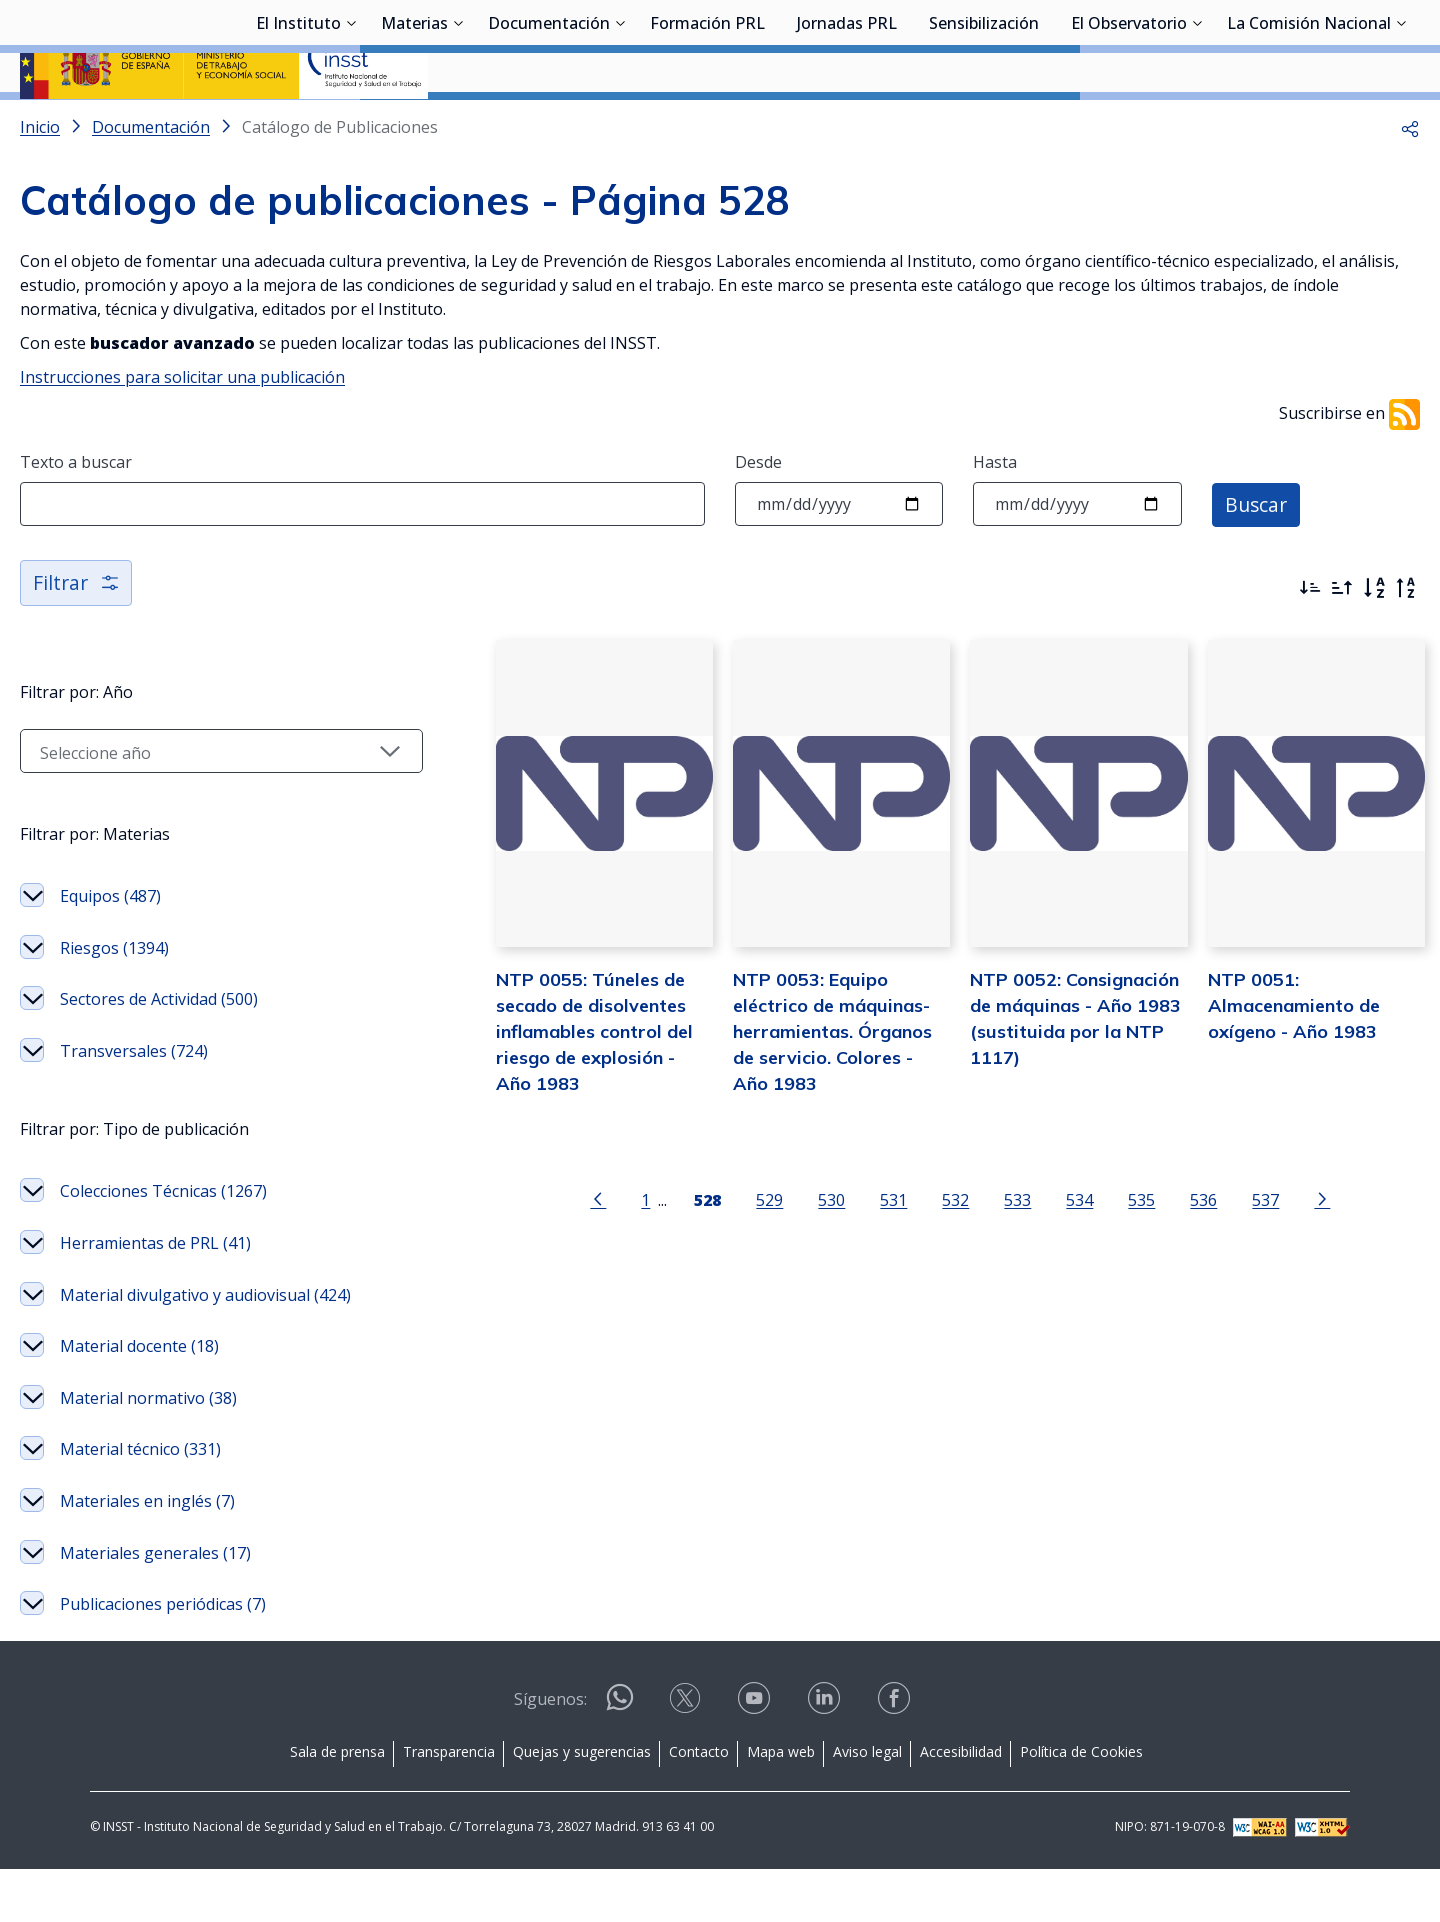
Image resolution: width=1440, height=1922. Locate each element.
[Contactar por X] (687, 1757)
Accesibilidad (961, 1804)
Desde (758, 515)
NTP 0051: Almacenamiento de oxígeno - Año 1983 (1280, 1077)
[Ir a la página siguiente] (1296, 1271)
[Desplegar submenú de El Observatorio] (1197, 123)
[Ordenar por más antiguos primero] (1342, 641)
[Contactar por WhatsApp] (620, 1758)
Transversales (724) (134, 1104)
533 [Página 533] (991, 1272)
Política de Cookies (1081, 1804)
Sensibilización (984, 125)
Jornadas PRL (847, 125)
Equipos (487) (110, 949)
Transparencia (449, 1804)
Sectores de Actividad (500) (159, 1052)
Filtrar (77, 635)
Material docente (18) (139, 1399)
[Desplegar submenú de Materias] (458, 123)
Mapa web (781, 1804)
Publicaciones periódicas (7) (163, 1657)
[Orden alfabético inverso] (1406, 641)
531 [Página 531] (867, 1272)
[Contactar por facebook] (896, 1757)
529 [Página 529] (743, 1272)
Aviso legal (867, 1804)
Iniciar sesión (1344, 45)
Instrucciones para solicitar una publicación (182, 430)
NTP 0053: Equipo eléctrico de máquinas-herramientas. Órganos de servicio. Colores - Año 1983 (805, 1103)
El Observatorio (1129, 125)
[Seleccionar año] (195, 804)
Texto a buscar (76, 515)
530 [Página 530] (805, 1272)
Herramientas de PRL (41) (155, 1296)
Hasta (995, 515)
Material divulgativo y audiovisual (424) (205, 1348)
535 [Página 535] (1115, 1272)
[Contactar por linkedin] (826, 1757)
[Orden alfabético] (1374, 641)
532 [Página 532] (929, 1272)
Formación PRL (707, 125)
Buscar (1257, 556)
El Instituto (298, 125)
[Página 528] (681, 1271)
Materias (414, 125)
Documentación (549, 125)
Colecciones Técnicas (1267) (163, 1244)
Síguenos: (550, 1752)
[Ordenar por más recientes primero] (1310, 641)
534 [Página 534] (1053, 1272)
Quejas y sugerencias (582, 1804)
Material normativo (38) (148, 1451)
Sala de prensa (337, 1804)
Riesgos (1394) (114, 1001)
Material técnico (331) (140, 1502)
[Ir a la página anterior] (572, 1271)
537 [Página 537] (1239, 1272)
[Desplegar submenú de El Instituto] (351, 123)
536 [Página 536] (1177, 1272)
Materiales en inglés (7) (147, 1554)
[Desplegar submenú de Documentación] (620, 123)
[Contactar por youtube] (756, 1757)
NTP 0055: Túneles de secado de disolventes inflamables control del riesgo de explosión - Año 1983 (552, 1103)
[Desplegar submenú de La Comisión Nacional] (1401, 123)
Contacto (699, 1804)
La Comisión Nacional (1309, 125)
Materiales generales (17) (155, 1606)
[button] (1410, 180)
